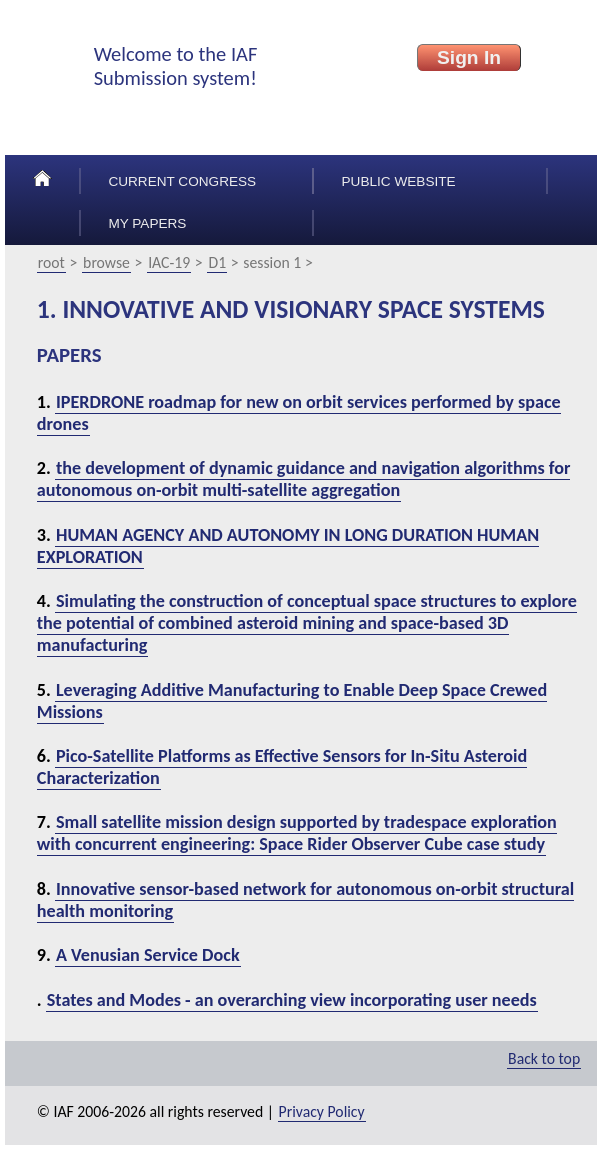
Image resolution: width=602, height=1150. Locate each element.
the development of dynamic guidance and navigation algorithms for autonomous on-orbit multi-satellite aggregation (304, 479)
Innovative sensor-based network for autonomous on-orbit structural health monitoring (305, 900)
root (51, 262)
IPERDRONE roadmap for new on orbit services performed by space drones (299, 413)
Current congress (182, 181)
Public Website (399, 181)
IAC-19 (169, 262)
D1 (217, 262)
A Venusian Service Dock (148, 955)
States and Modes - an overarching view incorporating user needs (292, 1000)
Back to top (544, 1058)
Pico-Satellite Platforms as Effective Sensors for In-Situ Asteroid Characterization (282, 767)
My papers (147, 223)
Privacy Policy (322, 1111)
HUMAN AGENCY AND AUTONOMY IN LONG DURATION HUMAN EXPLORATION (288, 546)
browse (106, 262)
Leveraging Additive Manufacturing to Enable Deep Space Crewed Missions (292, 701)
